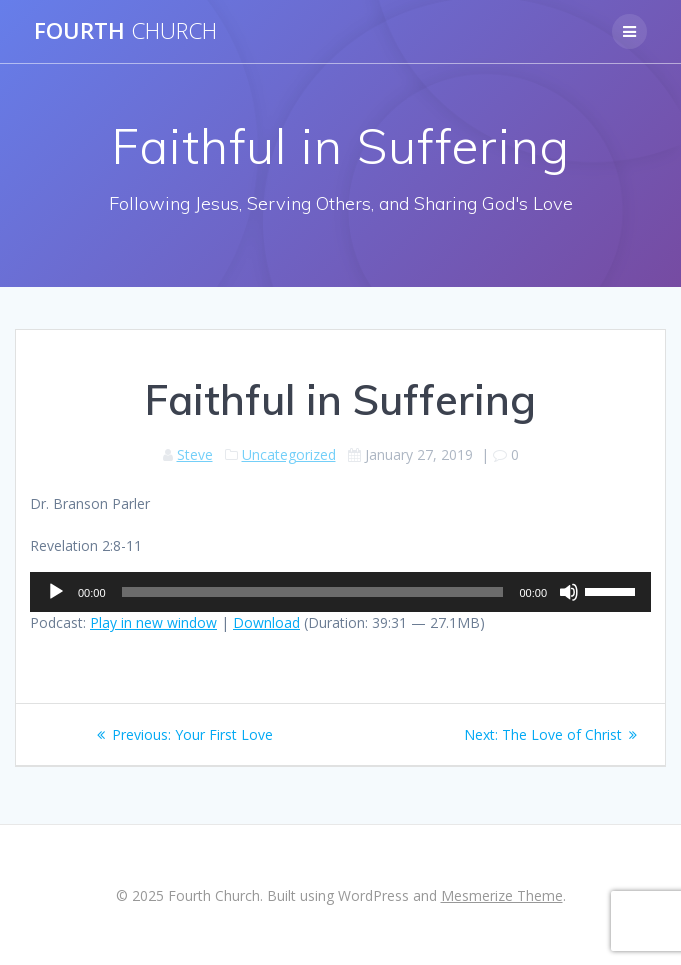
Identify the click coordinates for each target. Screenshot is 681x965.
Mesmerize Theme (502, 895)
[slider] (313, 592)
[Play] (56, 592)
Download (266, 622)
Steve (195, 454)
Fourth (125, 31)
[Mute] (569, 592)
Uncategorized (289, 454)
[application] (340, 592)
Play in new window (153, 622)
